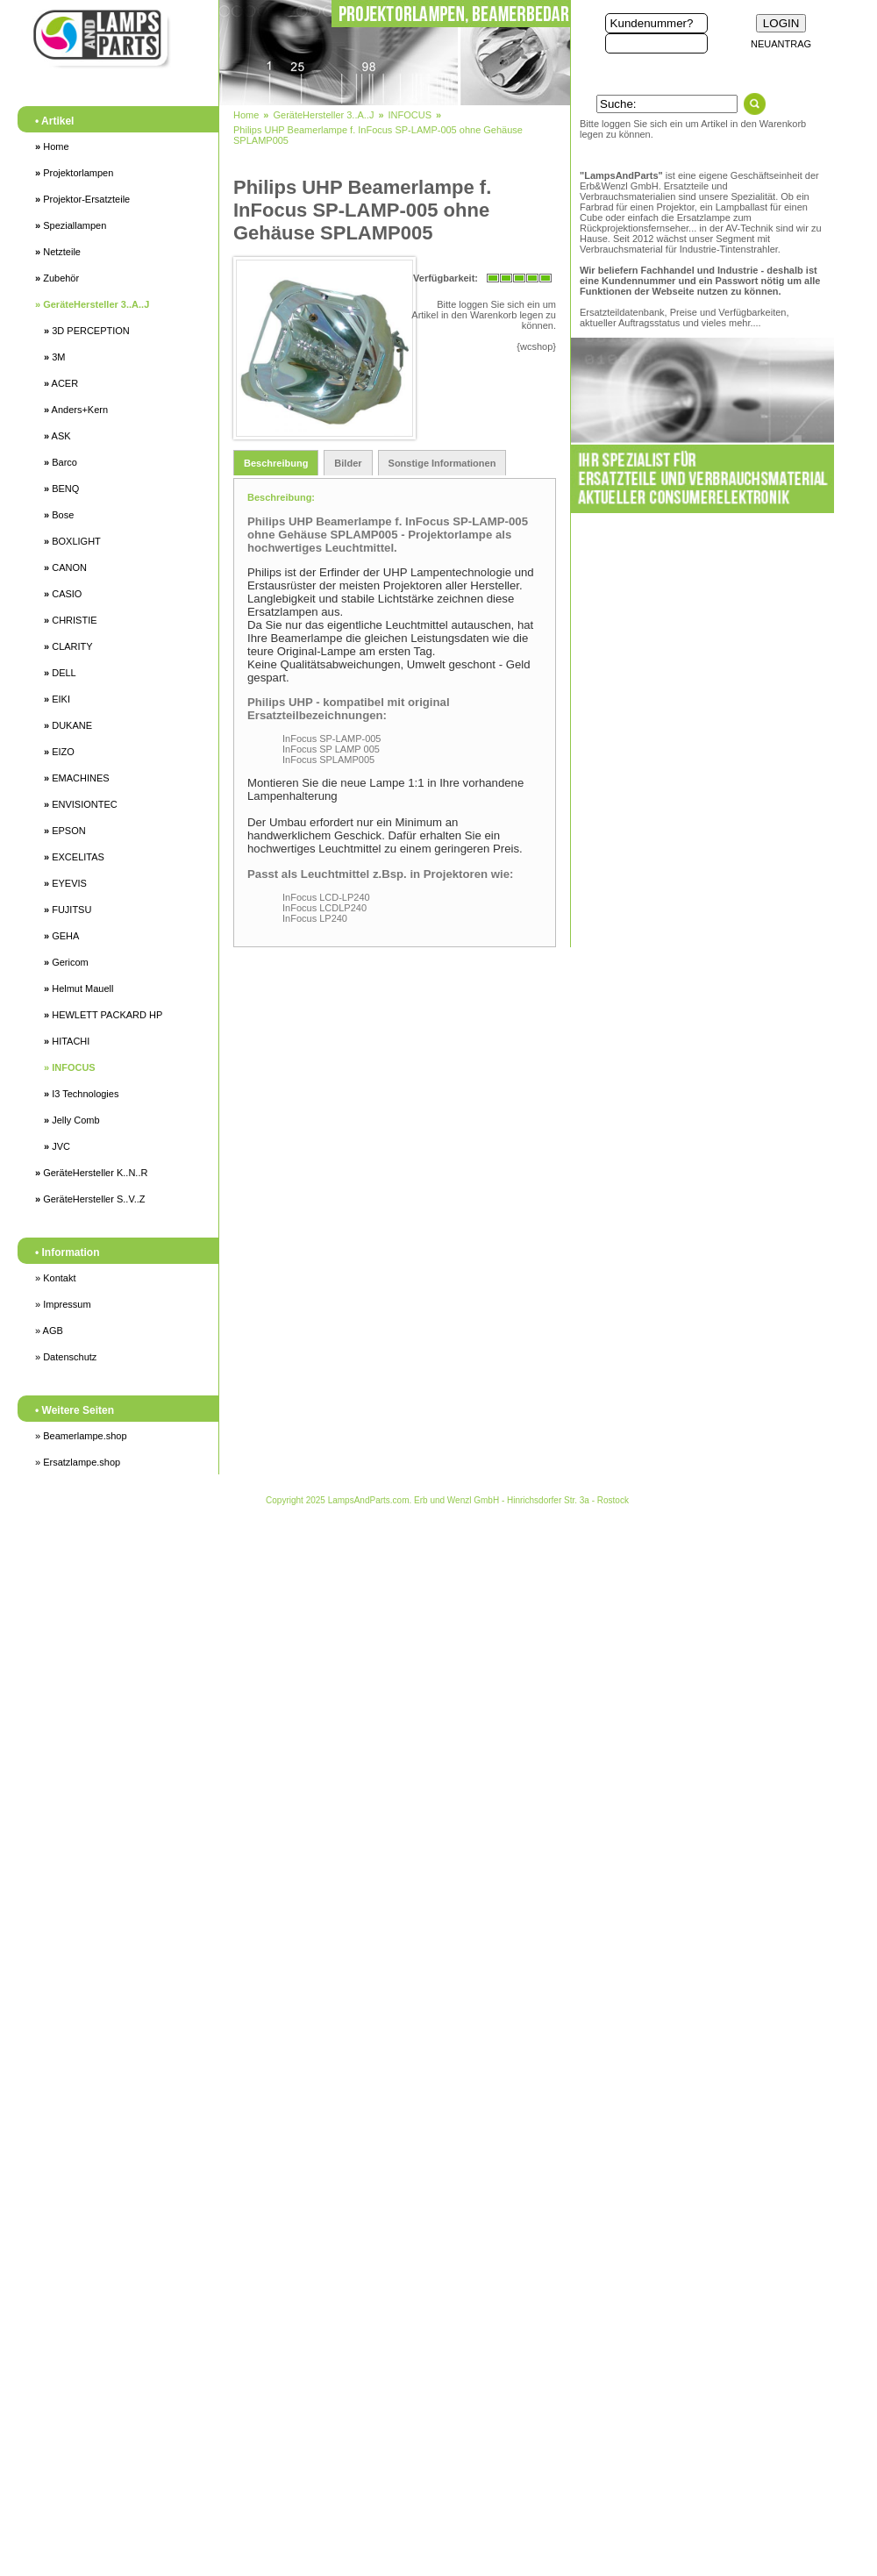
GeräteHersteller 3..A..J (92, 304)
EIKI (57, 699)
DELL (60, 672)
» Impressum (63, 1304)
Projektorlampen (74, 173)
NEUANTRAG (781, 44)
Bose (59, 515)
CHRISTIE (70, 620)
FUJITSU (67, 909)
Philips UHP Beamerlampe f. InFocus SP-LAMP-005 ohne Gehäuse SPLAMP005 (378, 135)
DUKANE (68, 725)
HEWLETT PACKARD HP (103, 1015)
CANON (65, 567)
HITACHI (66, 1041)
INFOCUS (70, 1067)
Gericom (66, 962)
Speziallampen (70, 225)
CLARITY (68, 646)
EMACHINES (77, 778)
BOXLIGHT (72, 541)
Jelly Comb (72, 1120)
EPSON (65, 830)
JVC (57, 1146)
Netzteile (58, 251)
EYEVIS (65, 883)
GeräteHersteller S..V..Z (90, 1199)
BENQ (61, 488)
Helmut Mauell (78, 988)
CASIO (63, 594)
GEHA (61, 936)
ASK (57, 436)
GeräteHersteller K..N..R (91, 1172)
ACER (61, 383)
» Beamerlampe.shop (81, 1436)
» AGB (49, 1330)
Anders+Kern (76, 409)
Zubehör (57, 278)
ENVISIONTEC (81, 804)
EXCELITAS (74, 857)
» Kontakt (55, 1278)
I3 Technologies (81, 1093)
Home (52, 146)
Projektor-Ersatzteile (82, 199)
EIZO (59, 751)
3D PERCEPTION (87, 330)
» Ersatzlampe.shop (77, 1462)
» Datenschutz (65, 1357)
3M (54, 357)
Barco (60, 462)
